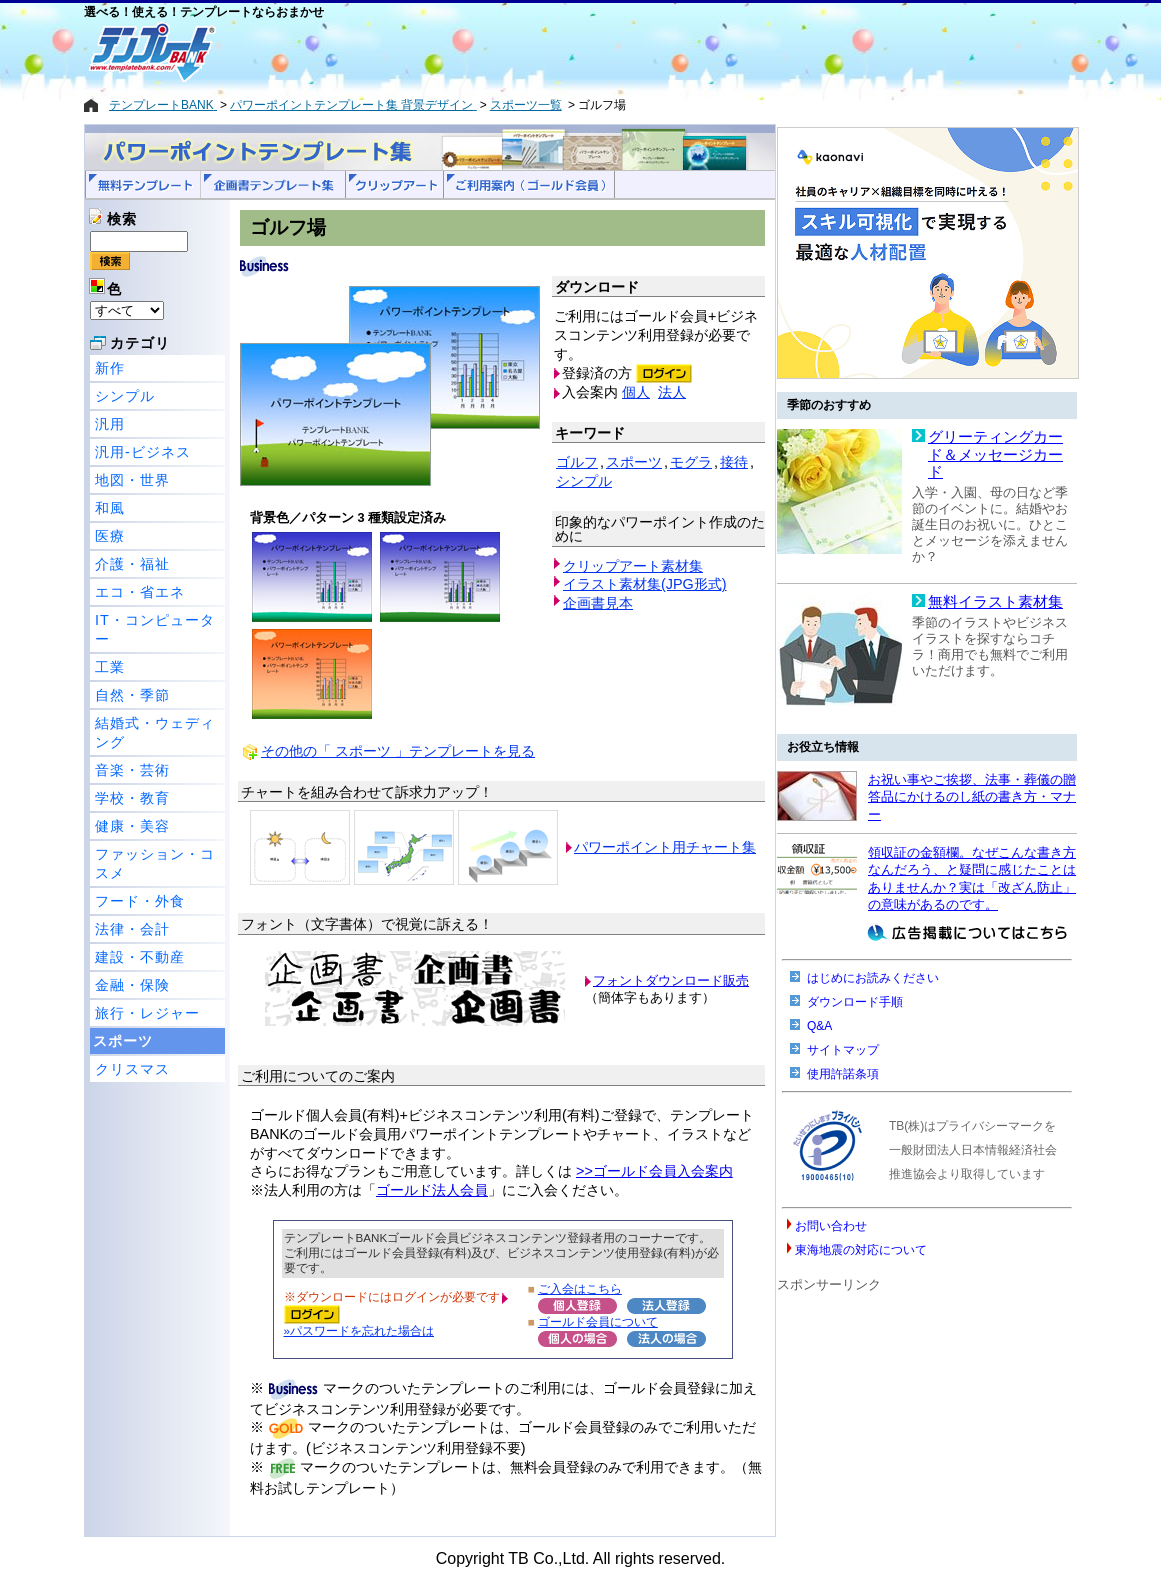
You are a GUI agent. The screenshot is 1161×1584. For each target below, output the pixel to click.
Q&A (819, 1026)
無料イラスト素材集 (995, 602)
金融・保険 (132, 985)
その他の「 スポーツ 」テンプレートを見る (398, 751)
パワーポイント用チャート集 (665, 847)
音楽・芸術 (132, 770)
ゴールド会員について (598, 1321)
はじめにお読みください (873, 978)
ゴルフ (577, 462)
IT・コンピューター (155, 629)
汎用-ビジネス (143, 452)
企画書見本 (598, 603)
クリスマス (132, 1069)
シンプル (125, 396)
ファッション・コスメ (155, 863)
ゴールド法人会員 (432, 1190)
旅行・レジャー (147, 1013)
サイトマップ (843, 1050)
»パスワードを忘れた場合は (359, 1330)
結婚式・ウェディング (155, 732)
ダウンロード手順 (855, 1002)
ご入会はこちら (580, 1288)
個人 (636, 392)
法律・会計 (132, 929)
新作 (110, 368)
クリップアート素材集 (633, 566)
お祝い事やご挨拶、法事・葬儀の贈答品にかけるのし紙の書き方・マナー (972, 797)
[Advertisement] (509, 52)
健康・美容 (132, 826)
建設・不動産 (140, 957)
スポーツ (123, 1041)
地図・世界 (132, 480)
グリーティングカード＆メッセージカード (995, 454)
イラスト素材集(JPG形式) (645, 584)
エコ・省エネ (140, 592)
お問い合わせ (831, 1226)
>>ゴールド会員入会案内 (654, 1171)
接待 (734, 462)
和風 (110, 508)
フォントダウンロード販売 (671, 980)
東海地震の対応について (861, 1250)
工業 (110, 667)
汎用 (110, 424)
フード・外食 (140, 901)
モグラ (691, 462)
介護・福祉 (132, 564)
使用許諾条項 (843, 1074)
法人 (672, 392)
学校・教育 (132, 798)
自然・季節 (132, 695)
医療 (110, 536)
